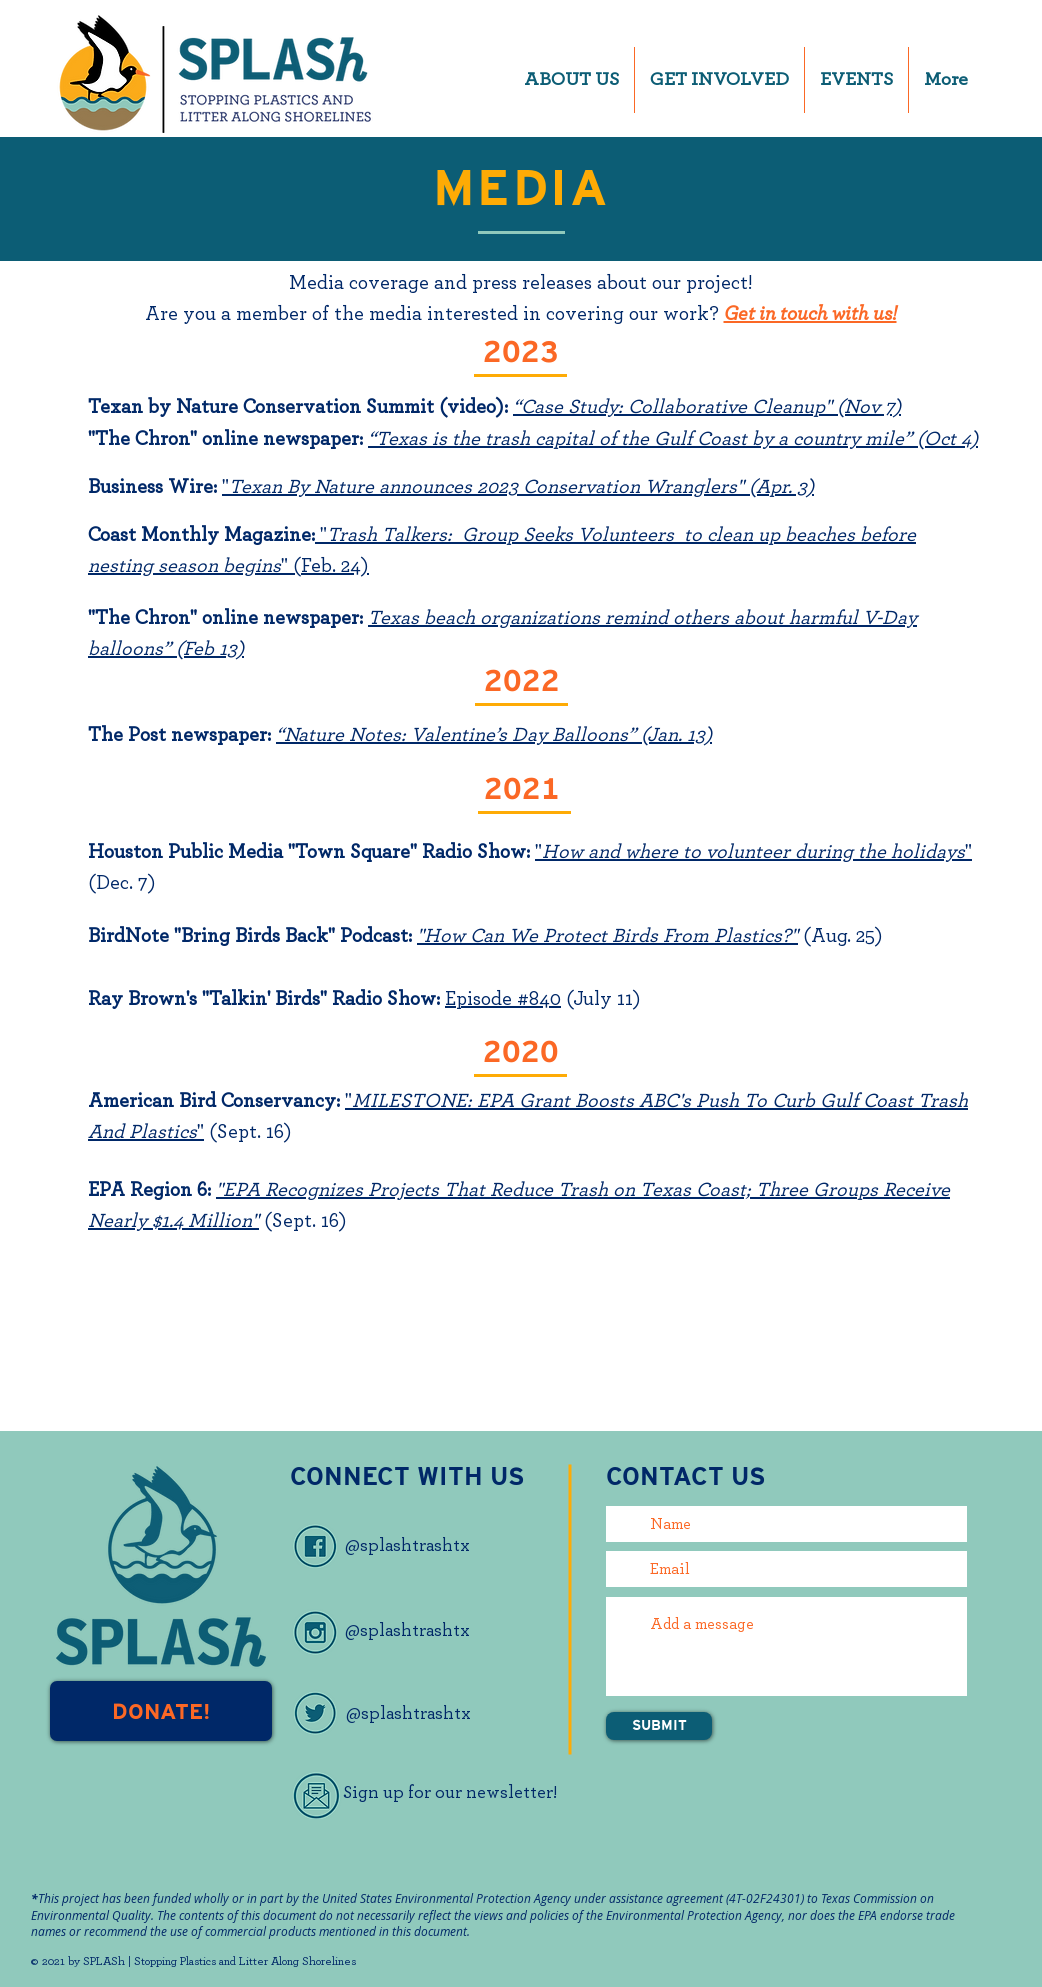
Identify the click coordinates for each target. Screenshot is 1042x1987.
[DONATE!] (161, 1711)
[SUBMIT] (659, 1726)
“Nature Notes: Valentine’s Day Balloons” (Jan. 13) (494, 735)
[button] (571, 80)
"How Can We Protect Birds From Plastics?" (607, 936)
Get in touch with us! (810, 314)
